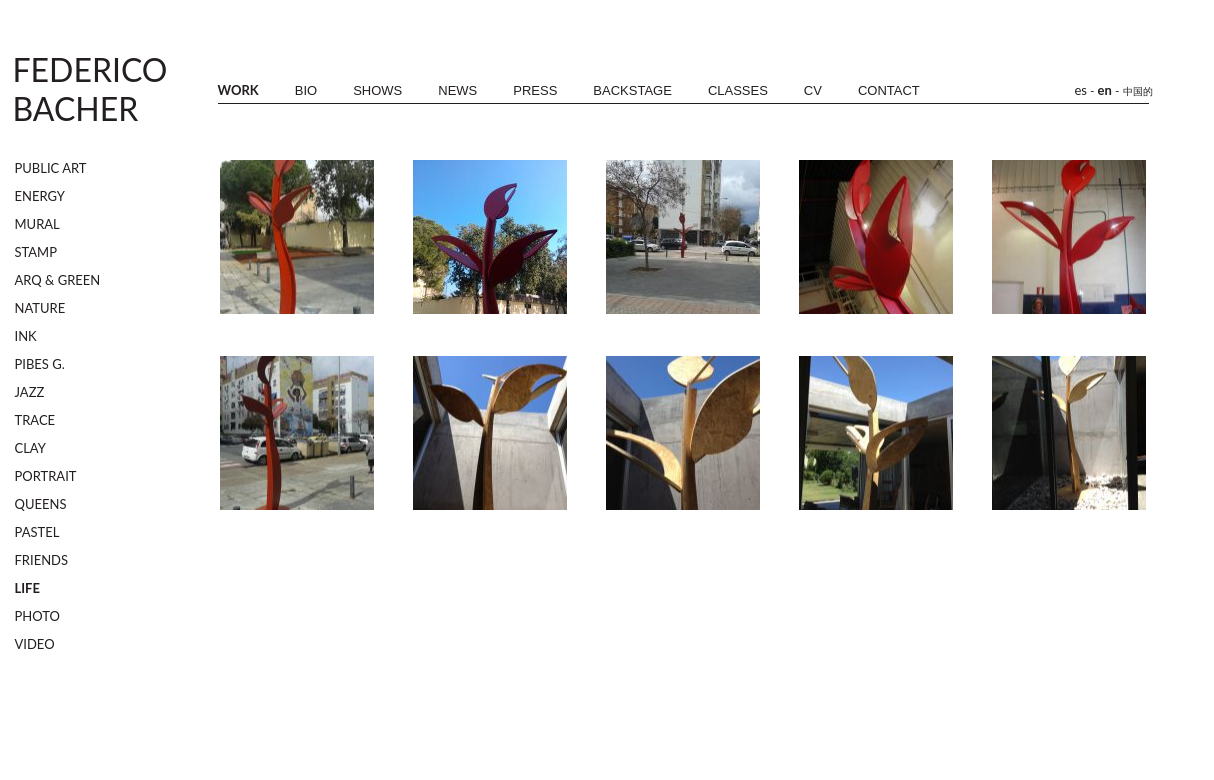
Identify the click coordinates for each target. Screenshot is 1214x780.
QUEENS (41, 504)
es (1081, 90)
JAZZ (30, 392)
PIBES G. (40, 364)
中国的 (1138, 91)
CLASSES (738, 90)
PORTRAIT (46, 476)
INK (26, 336)
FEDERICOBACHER (90, 89)
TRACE (35, 420)
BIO (306, 90)
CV (813, 90)
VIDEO (35, 644)
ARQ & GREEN (58, 280)
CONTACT (889, 90)
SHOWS (377, 90)
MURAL (37, 224)
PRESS (535, 90)
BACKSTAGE (632, 90)
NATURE (40, 308)
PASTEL (37, 532)
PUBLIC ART (51, 168)
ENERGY (40, 196)
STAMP (36, 252)
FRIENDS (42, 560)
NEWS (457, 90)
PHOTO (37, 616)
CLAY (30, 448)
